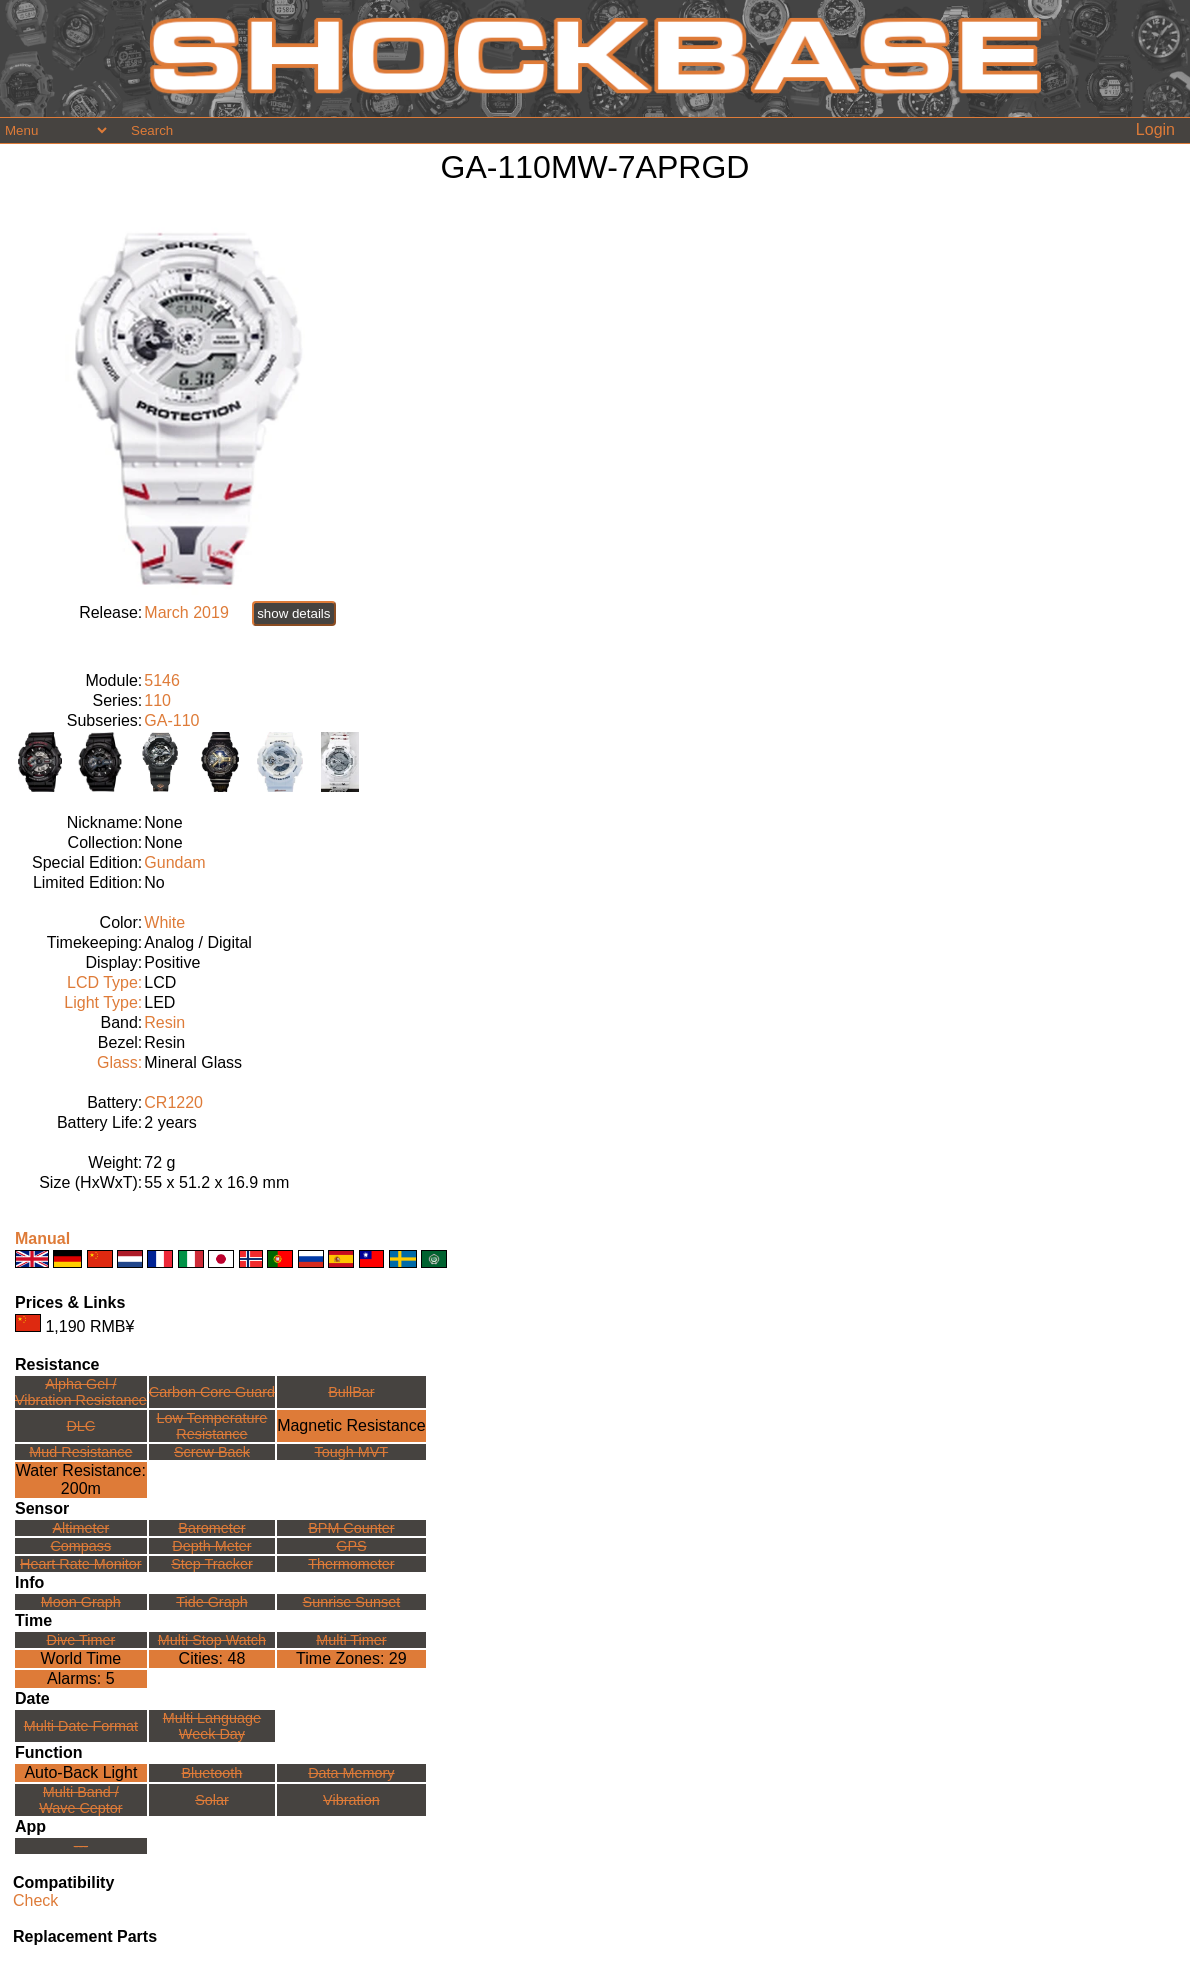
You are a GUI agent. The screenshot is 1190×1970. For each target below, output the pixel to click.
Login (1155, 129)
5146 (162, 680)
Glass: (119, 1062)
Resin (164, 1022)
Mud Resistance (80, 1452)
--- (81, 1846)
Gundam (174, 862)
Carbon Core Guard (212, 1392)
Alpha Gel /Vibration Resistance (81, 1392)
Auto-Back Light (80, 1772)
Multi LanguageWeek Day (212, 1726)
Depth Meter (211, 1546)
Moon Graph (81, 1602)
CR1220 (173, 1102)
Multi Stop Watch (212, 1640)
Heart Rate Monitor (81, 1564)
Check (35, 1900)
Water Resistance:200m (81, 1479)
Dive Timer (80, 1640)
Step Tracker (212, 1564)
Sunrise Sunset (352, 1602)
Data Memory (351, 1773)
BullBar (351, 1392)
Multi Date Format (81, 1726)
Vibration (351, 1800)
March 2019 (186, 612)
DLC (80, 1426)
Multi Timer (351, 1640)
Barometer (211, 1528)
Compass (80, 1546)
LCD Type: (104, 982)
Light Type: (103, 1002)
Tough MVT (352, 1452)
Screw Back (212, 1452)
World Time (81, 1658)
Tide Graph (211, 1602)
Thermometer (351, 1564)
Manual (42, 1238)
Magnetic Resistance (351, 1425)
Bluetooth (212, 1773)
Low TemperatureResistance (211, 1426)
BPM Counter (351, 1528)
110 (157, 700)
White (164, 922)
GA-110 (171, 720)
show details (293, 613)
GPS (351, 1546)
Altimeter (80, 1528)
